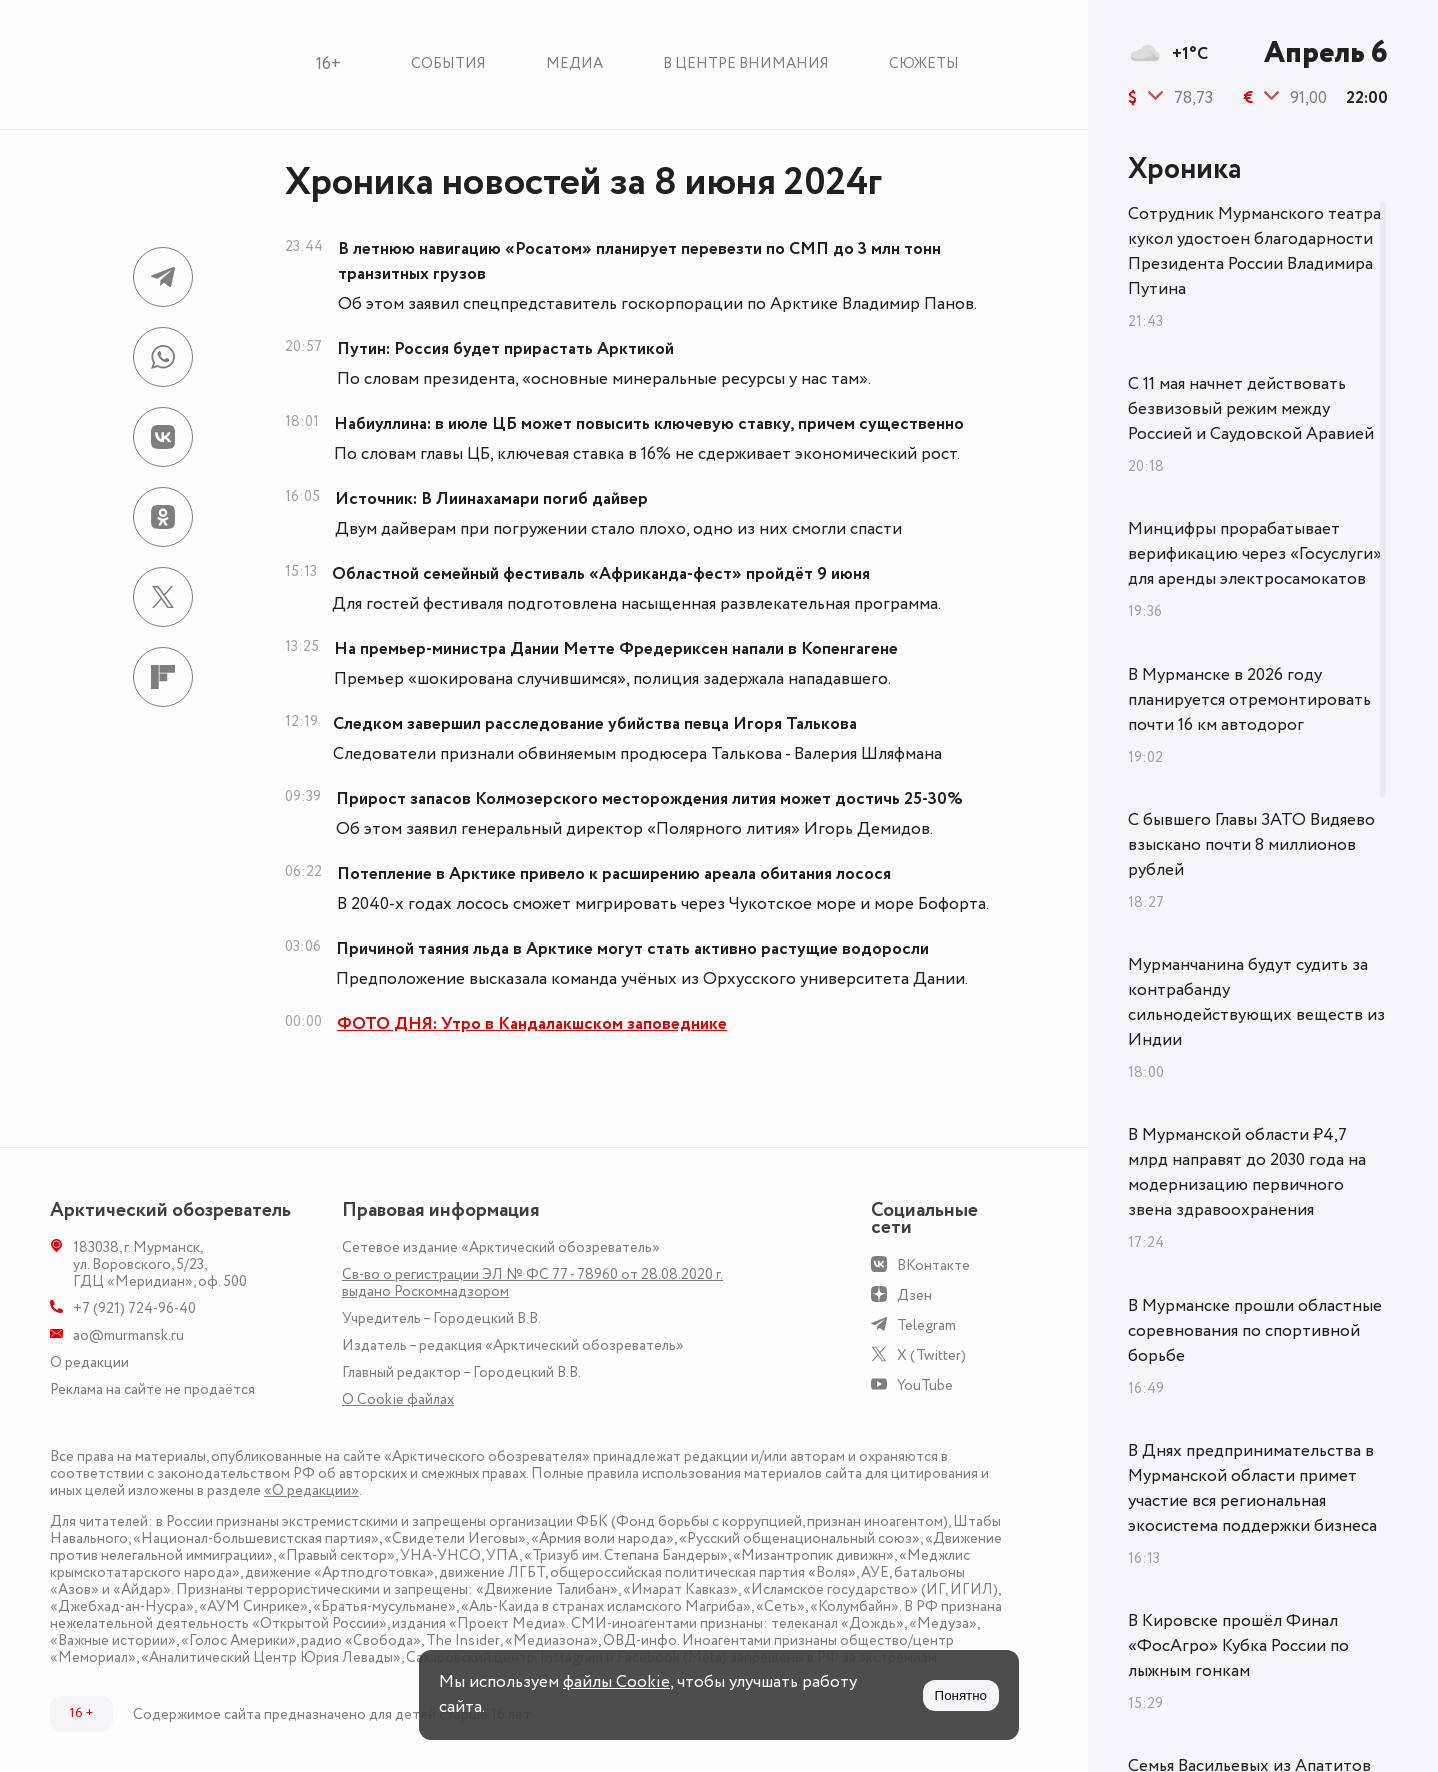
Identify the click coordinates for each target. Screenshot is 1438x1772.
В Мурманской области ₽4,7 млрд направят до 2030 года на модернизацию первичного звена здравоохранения (1247, 1172)
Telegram (926, 1325)
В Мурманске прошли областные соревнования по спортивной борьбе (1255, 1331)
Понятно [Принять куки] (961, 1695)
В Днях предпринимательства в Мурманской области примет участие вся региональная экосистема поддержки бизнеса (1252, 1488)
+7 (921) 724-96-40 (134, 1308)
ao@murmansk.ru (128, 1335)
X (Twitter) (931, 1355)
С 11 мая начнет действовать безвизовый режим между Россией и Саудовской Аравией (1251, 409)
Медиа (574, 63)
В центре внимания (746, 63)
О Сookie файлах (398, 1399)
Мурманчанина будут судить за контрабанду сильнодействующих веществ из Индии (1256, 1002)
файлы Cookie (616, 1682)
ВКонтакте (933, 1265)
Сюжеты (924, 63)
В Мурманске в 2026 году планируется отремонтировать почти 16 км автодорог (1249, 700)
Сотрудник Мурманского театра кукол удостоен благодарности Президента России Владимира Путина (1254, 251)
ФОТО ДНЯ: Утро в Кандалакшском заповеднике (532, 1024)
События (448, 63)
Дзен (914, 1295)
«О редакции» (311, 1490)
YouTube (925, 1385)
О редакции (89, 1362)
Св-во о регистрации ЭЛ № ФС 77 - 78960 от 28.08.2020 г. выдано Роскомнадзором (532, 1283)
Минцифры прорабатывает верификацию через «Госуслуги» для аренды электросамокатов (1255, 554)
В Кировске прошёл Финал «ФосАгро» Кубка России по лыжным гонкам (1238, 1646)
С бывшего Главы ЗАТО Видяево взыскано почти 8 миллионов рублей (1251, 845)
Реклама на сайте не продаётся (152, 1389)
